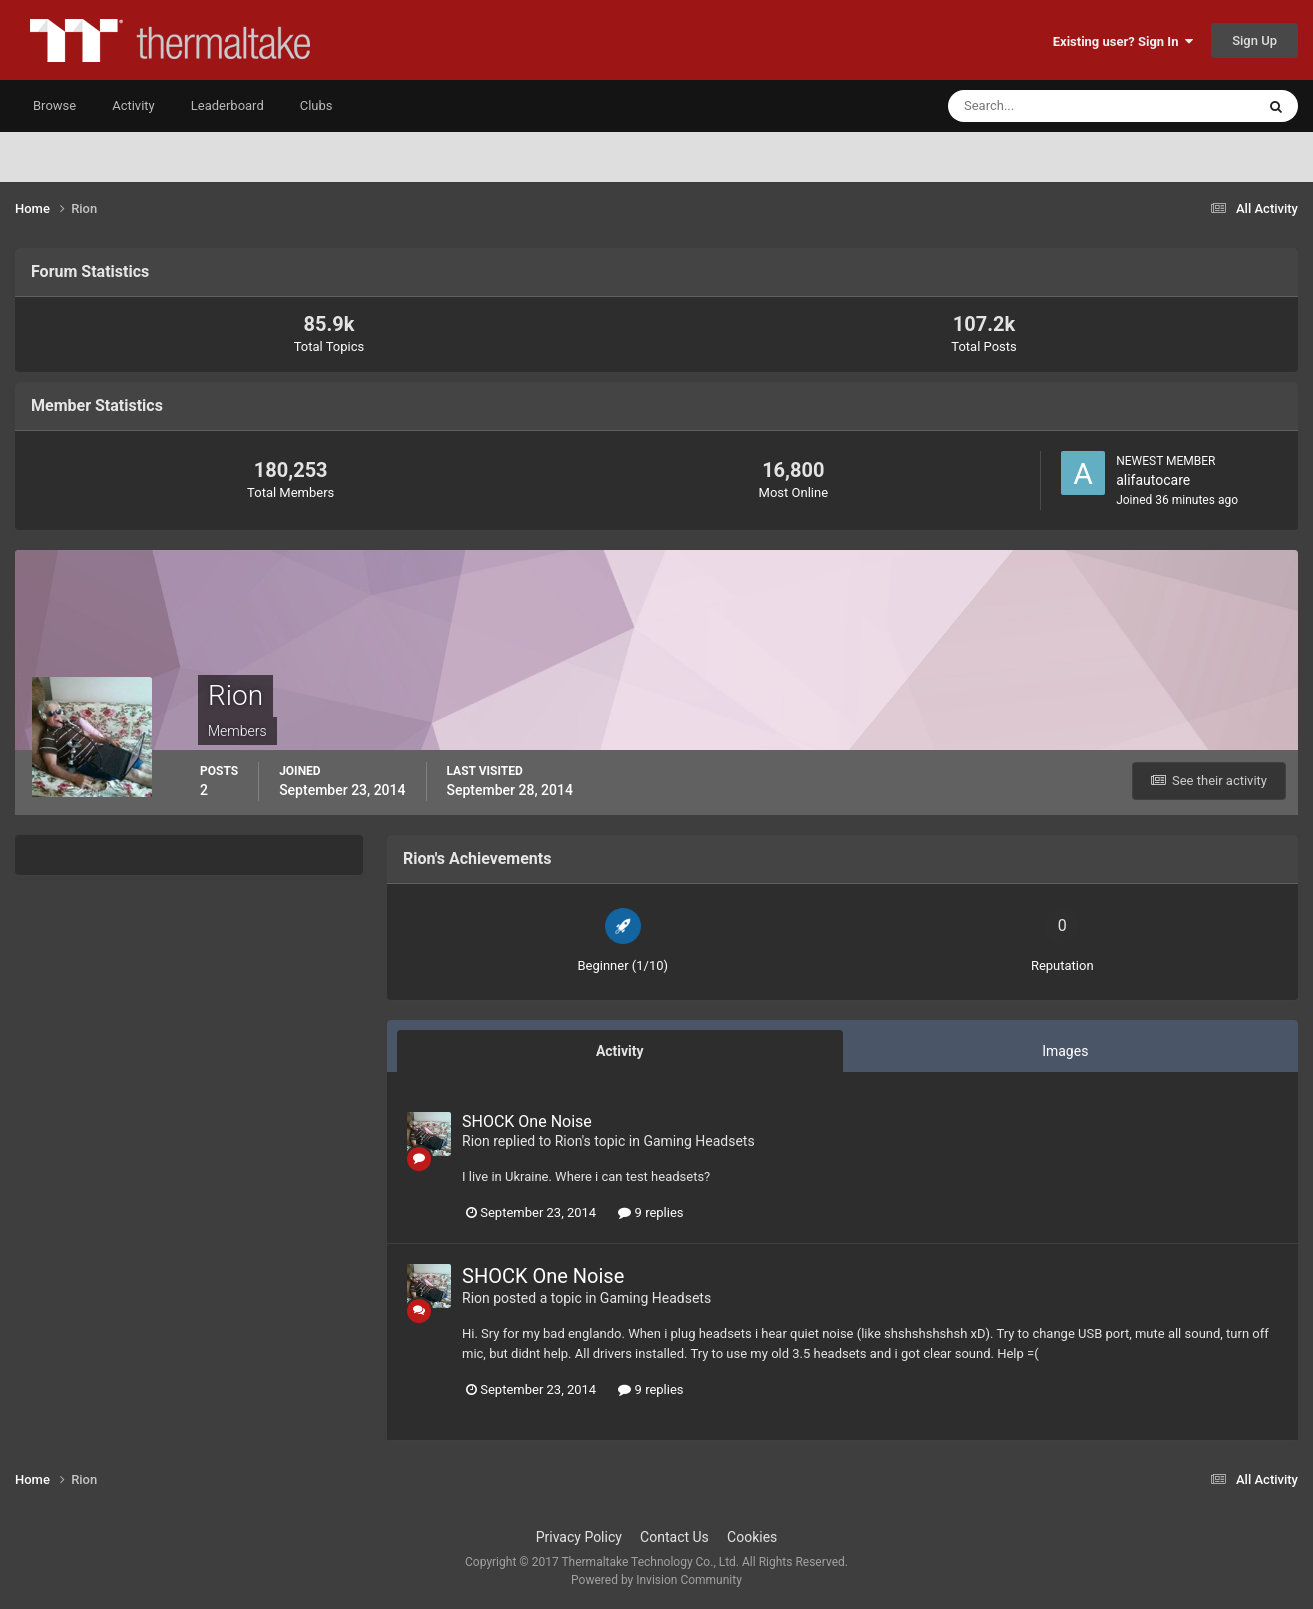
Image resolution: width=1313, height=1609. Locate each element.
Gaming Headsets (698, 1141)
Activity (133, 105)
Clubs (316, 105)
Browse (54, 105)
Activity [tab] (620, 1051)
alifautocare (1153, 480)
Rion (476, 1141)
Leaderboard (227, 105)
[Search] (1040, 106)
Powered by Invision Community (656, 1580)
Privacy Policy (579, 1537)
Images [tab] (1065, 1051)
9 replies (650, 1212)
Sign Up (1254, 40)
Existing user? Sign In (1123, 41)
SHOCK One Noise (527, 1121)
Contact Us (674, 1537)
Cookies (752, 1537)
